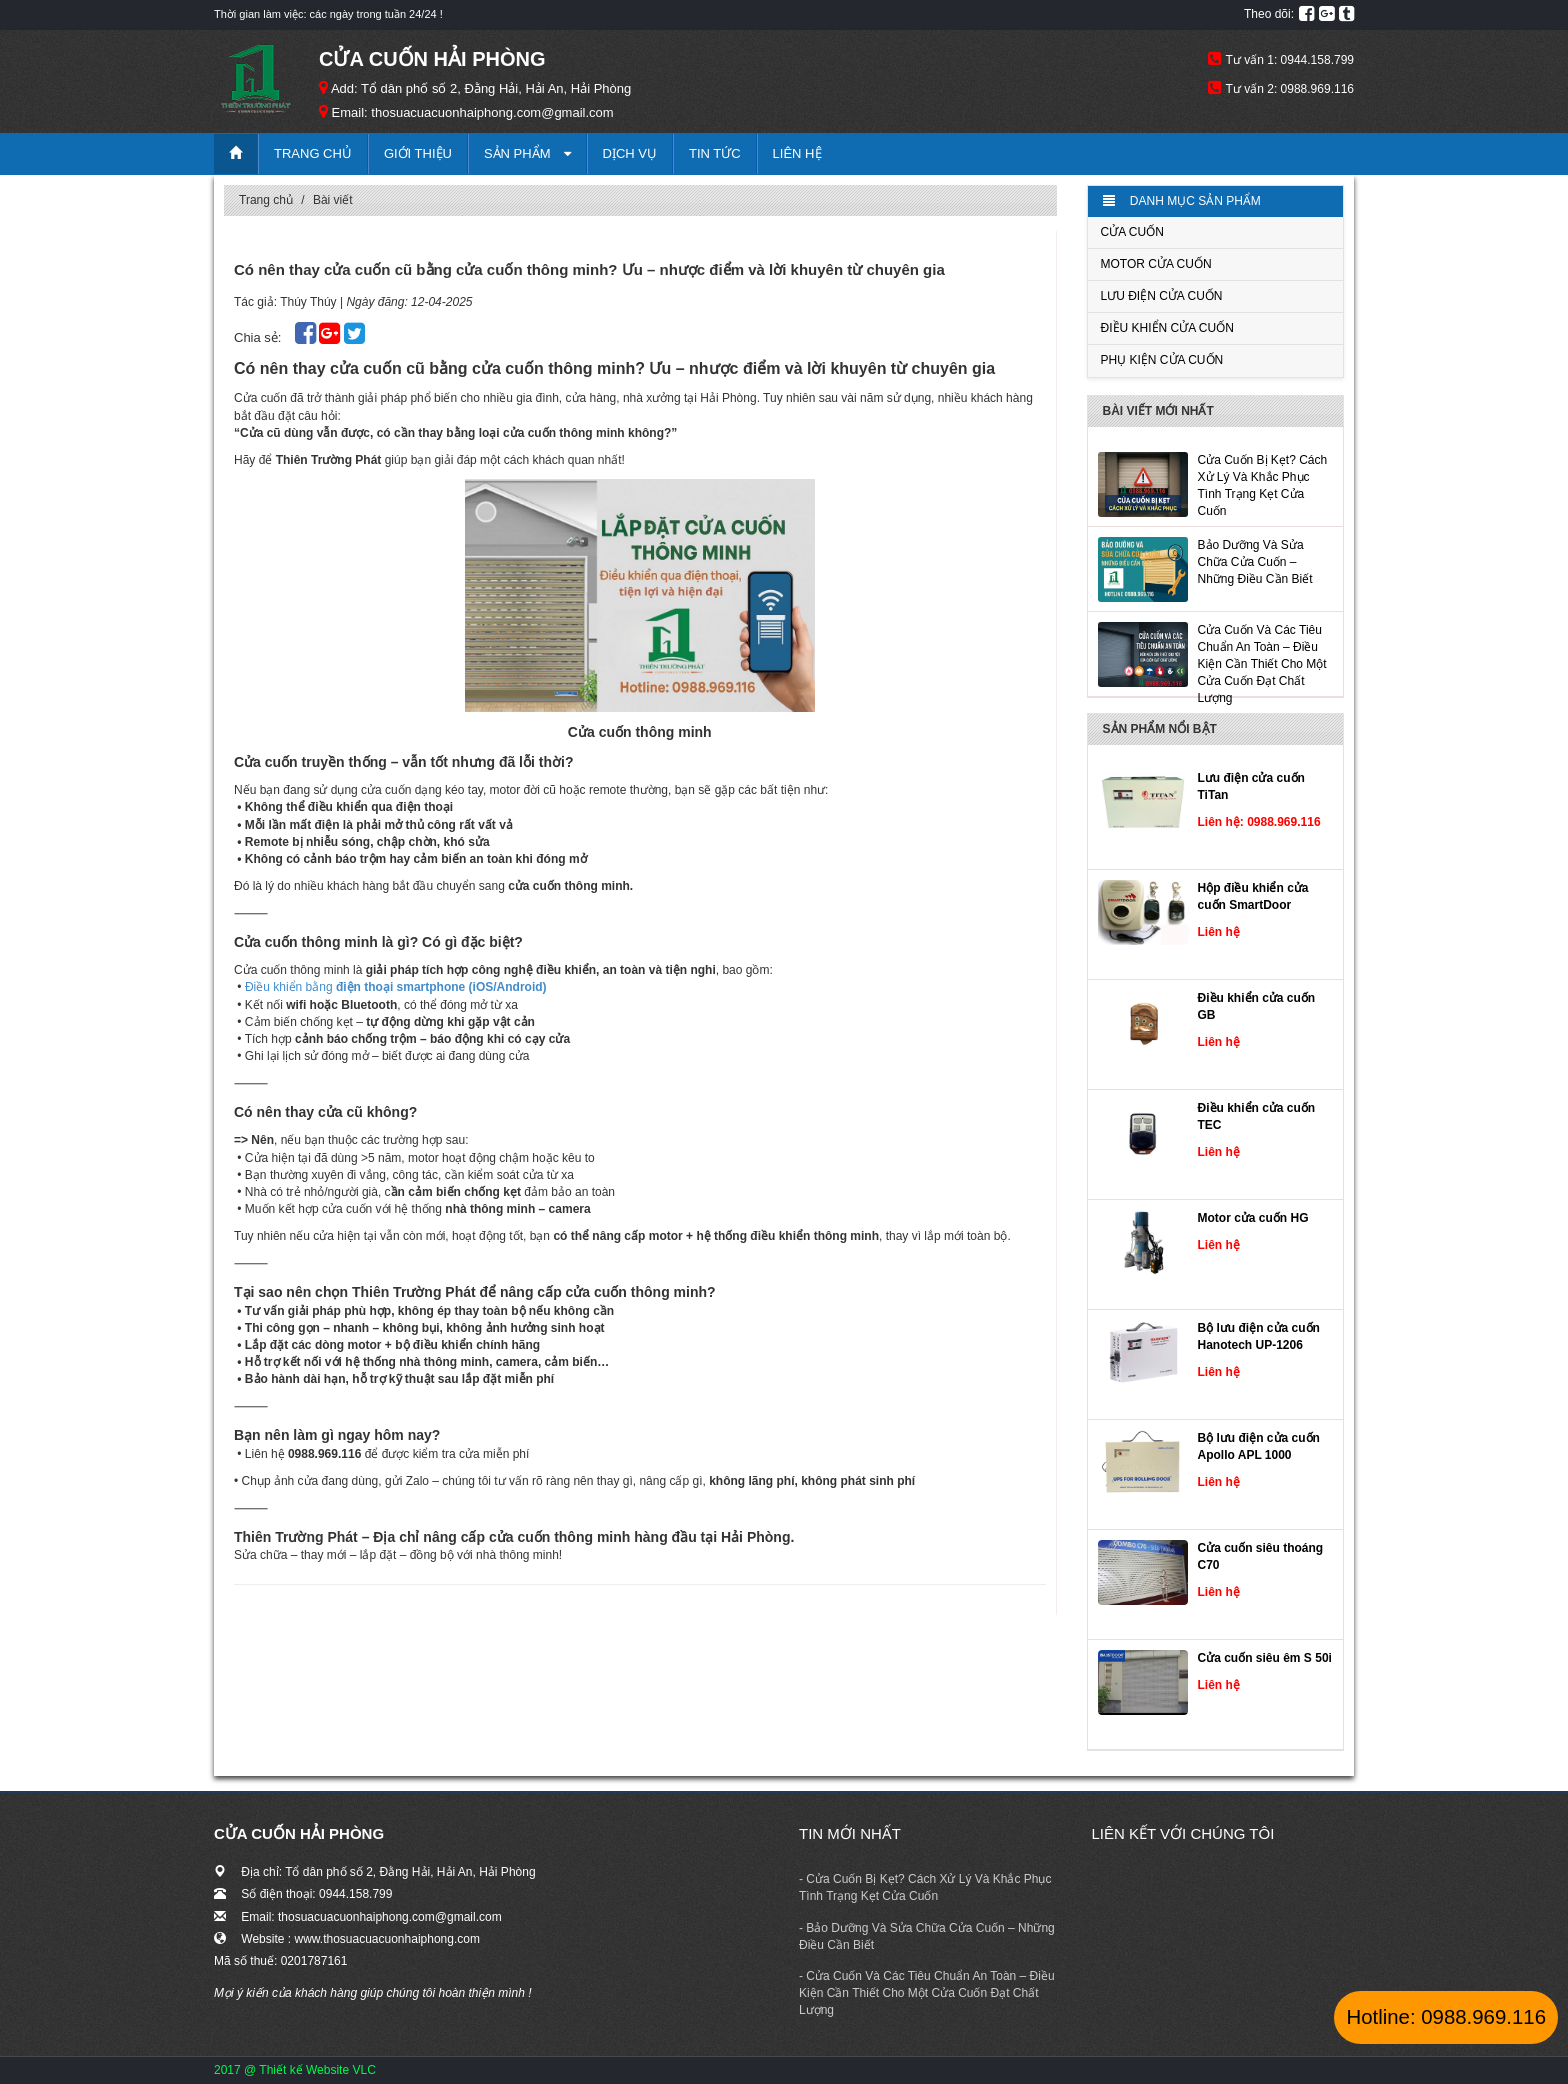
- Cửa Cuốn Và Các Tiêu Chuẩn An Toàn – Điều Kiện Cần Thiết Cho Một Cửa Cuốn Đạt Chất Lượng (927, 1993)
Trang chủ (313, 153)
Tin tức (715, 153)
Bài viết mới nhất (1158, 411)
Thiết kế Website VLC (317, 2070)
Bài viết (333, 200)
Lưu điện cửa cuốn (1162, 296)
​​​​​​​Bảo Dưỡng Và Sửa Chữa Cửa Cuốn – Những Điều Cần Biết (1255, 562)
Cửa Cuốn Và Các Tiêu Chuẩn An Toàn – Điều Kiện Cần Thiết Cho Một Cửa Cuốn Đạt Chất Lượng (1262, 664)
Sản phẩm (527, 153)
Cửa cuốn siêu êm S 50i (1265, 1658)
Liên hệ (797, 153)
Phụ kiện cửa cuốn (1162, 360)
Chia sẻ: (259, 337)
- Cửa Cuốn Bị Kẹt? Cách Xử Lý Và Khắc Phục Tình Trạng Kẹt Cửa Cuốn (925, 1887)
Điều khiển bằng (396, 987)
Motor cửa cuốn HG (1253, 1218)
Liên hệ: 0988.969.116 (1259, 822)
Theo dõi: (1269, 14)
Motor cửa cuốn (1156, 264)
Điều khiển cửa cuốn (1167, 328)
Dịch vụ (630, 153)
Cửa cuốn (1132, 232)
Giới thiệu (418, 153)
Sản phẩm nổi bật (1160, 729)
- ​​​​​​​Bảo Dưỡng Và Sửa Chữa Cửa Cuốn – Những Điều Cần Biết (927, 1936)
